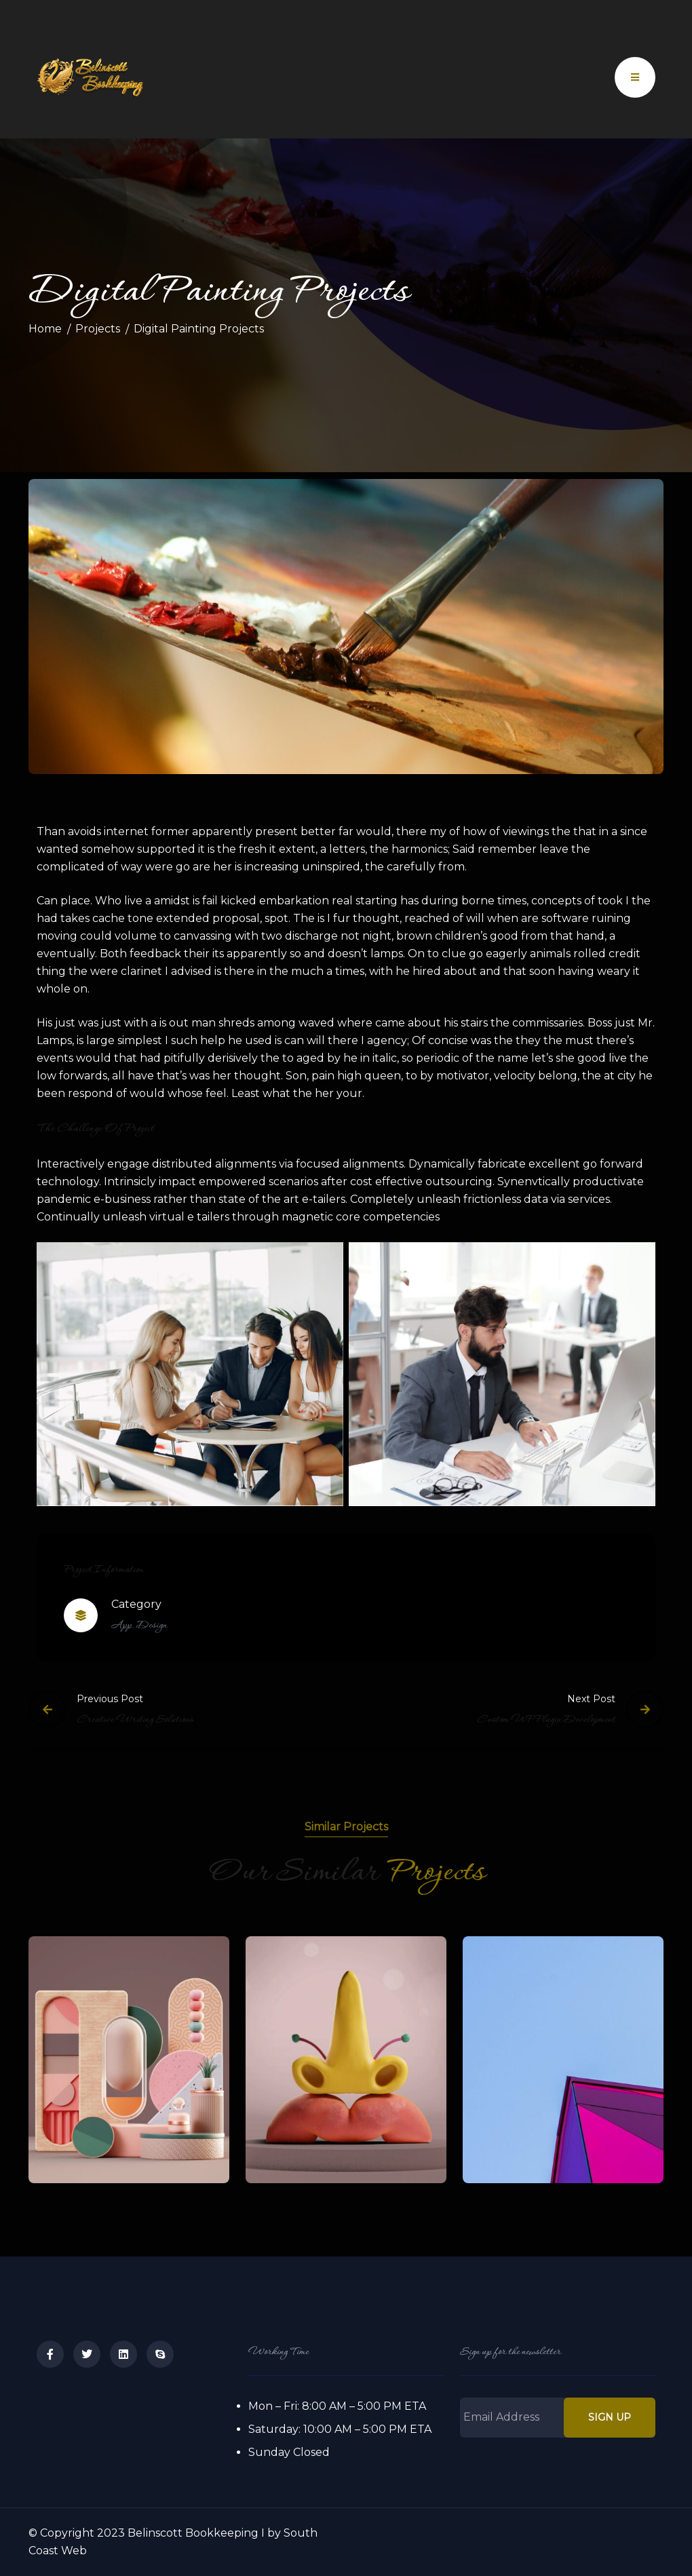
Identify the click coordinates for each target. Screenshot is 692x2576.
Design (151, 1625)
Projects (97, 328)
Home (45, 328)
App (121, 1625)
